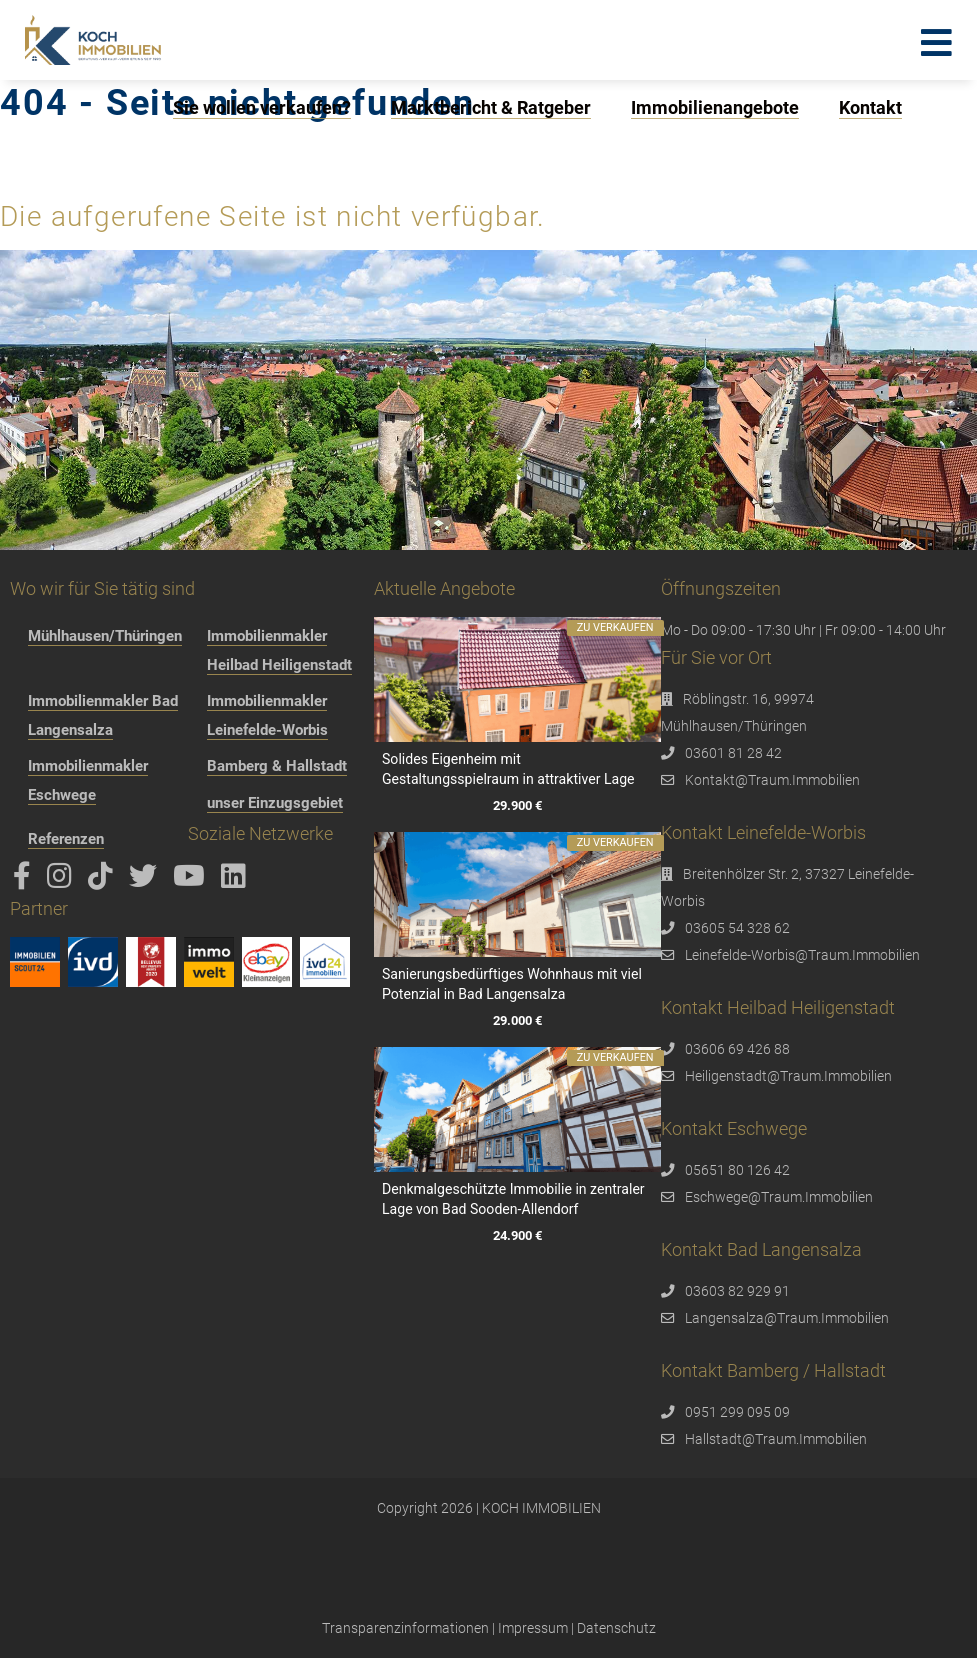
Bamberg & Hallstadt (277, 766)
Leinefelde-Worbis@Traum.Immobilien (802, 955)
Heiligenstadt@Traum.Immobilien (788, 1076)
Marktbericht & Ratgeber (491, 107)
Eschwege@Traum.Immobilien (779, 1197)
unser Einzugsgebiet (275, 803)
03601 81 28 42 (733, 753)
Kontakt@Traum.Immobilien (772, 780)
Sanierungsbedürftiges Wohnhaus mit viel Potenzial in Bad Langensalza (512, 984)
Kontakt (870, 107)
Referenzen (66, 839)
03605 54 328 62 (737, 928)
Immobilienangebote (715, 107)
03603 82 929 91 (737, 1291)
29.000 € (517, 1021)
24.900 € (517, 1235)
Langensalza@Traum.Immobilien (787, 1318)
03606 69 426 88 (737, 1049)
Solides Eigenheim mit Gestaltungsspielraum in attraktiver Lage (508, 769)
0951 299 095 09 (737, 1412)
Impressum (533, 1628)
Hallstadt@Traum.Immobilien (776, 1439)
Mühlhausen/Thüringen (105, 636)
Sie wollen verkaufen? (262, 107)
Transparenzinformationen (405, 1628)
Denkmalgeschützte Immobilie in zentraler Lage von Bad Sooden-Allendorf (513, 1199)
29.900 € (517, 806)
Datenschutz (616, 1628)
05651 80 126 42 (737, 1170)
